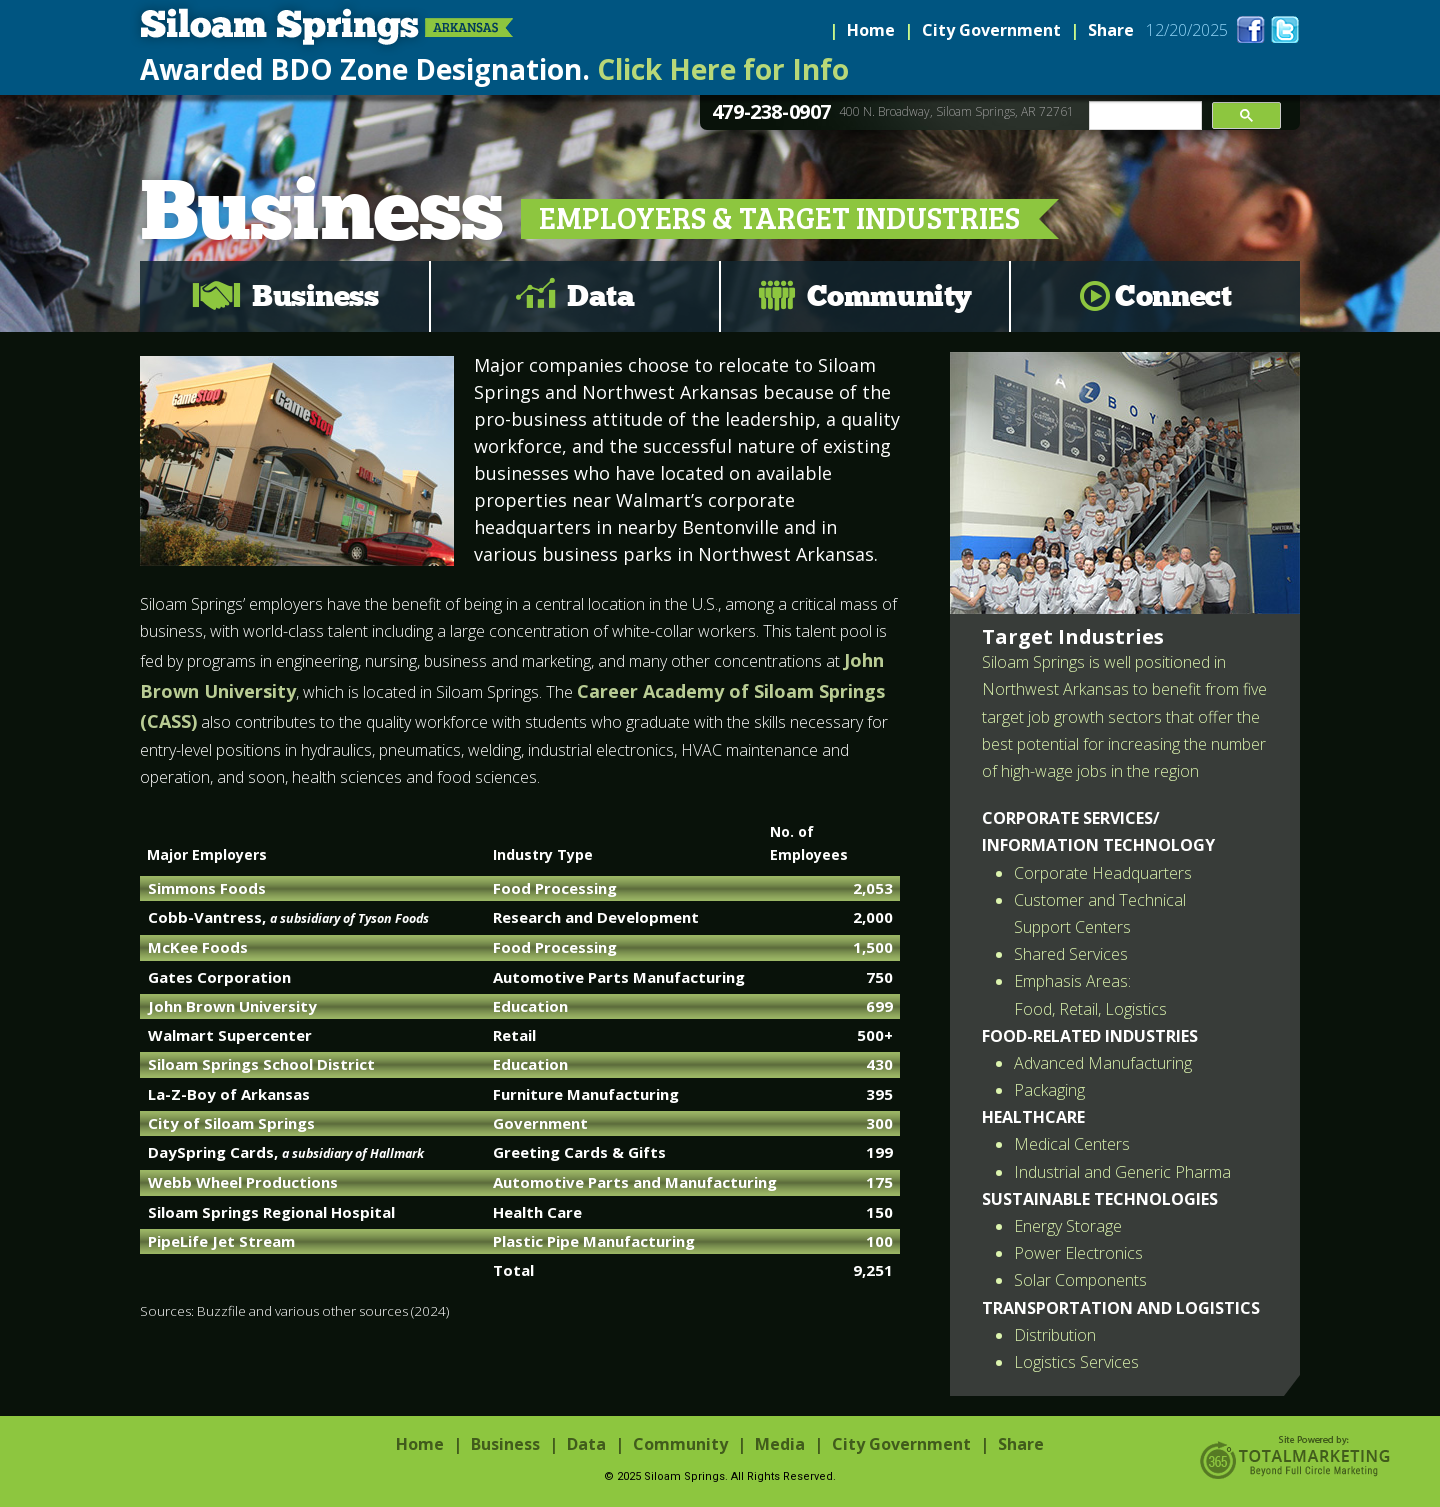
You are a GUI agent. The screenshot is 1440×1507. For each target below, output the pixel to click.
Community (889, 296)
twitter (1285, 29)
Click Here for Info (723, 69)
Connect (1173, 296)
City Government (991, 30)
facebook (1251, 29)
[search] (1143, 116)
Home (871, 30)
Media (780, 1444)
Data (600, 296)
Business (315, 296)
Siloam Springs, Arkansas (322, 28)
